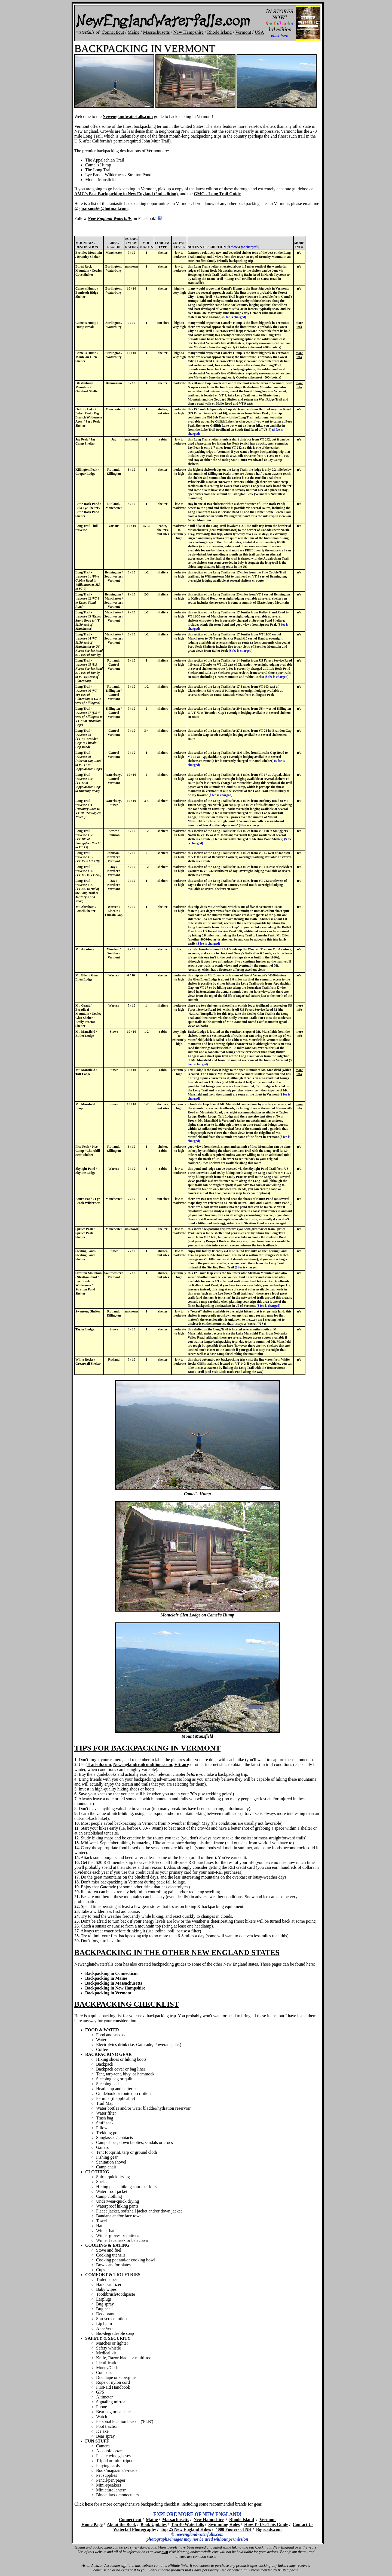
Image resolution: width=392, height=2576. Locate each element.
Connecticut (130, 2519)
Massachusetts (175, 2519)
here (89, 2504)
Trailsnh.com (99, 1764)
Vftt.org (181, 1764)
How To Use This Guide (266, 2524)
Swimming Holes (224, 2524)
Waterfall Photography (134, 2529)
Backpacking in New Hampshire (115, 1988)
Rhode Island (241, 2519)
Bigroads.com (268, 2529)
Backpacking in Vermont (108, 1993)
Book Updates (153, 2524)
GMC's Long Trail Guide (217, 193)
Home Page (92, 2524)
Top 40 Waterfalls (187, 2524)
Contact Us (303, 2524)
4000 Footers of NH (233, 2529)
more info (299, 325)
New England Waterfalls (109, 218)
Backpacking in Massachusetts (113, 1983)
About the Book (121, 2524)
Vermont (267, 2519)
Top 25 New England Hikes (186, 2529)
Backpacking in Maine (106, 1978)
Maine (152, 2519)
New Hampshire (208, 2519)
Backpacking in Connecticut (111, 1973)
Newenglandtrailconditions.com (142, 1764)
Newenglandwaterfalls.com (128, 116)
